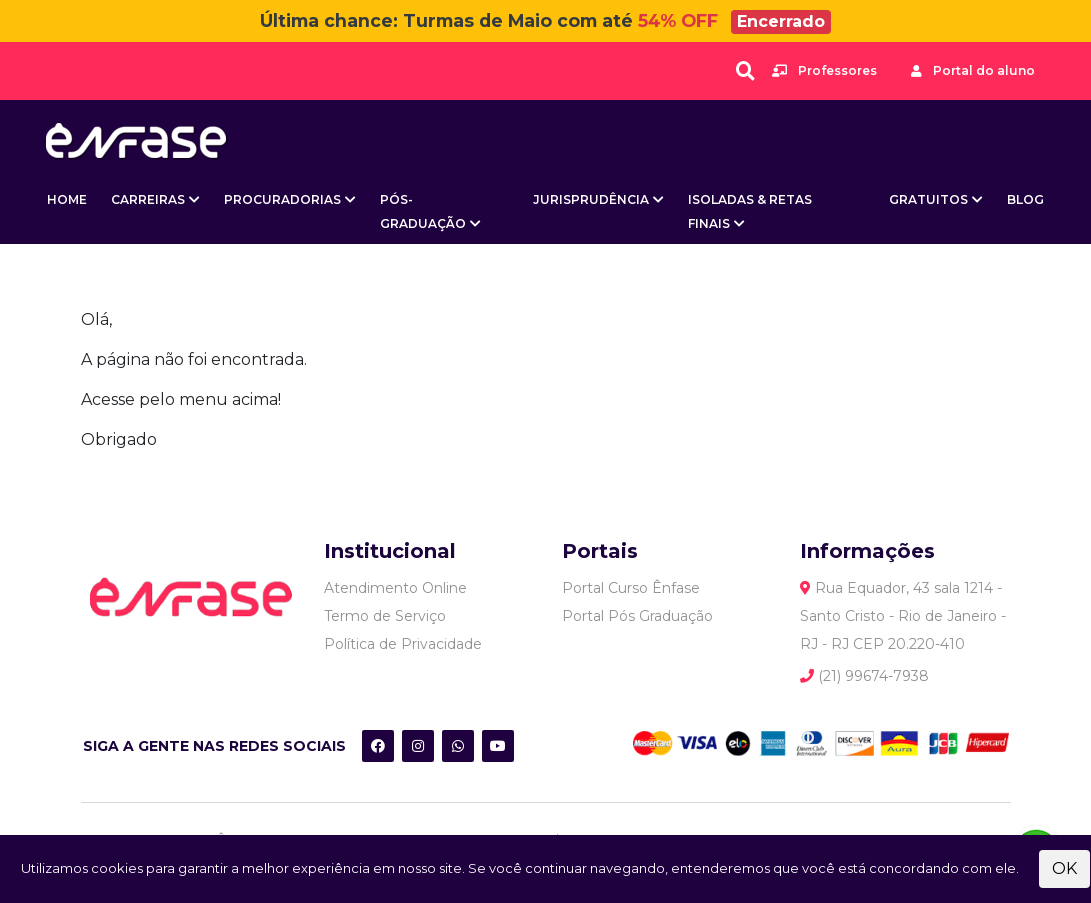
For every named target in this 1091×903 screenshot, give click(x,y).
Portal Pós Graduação (637, 616)
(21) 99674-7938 (864, 676)
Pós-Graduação (423, 211)
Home (67, 199)
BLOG (1025, 199)
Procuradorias (282, 199)
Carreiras (148, 199)
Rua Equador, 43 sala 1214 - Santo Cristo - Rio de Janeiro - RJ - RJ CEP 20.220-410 (903, 616)
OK (1064, 868)
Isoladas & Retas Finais (750, 211)
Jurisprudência (591, 199)
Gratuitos (928, 199)
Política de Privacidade (403, 644)
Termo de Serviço (385, 616)
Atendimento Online (395, 588)
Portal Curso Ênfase (631, 588)
